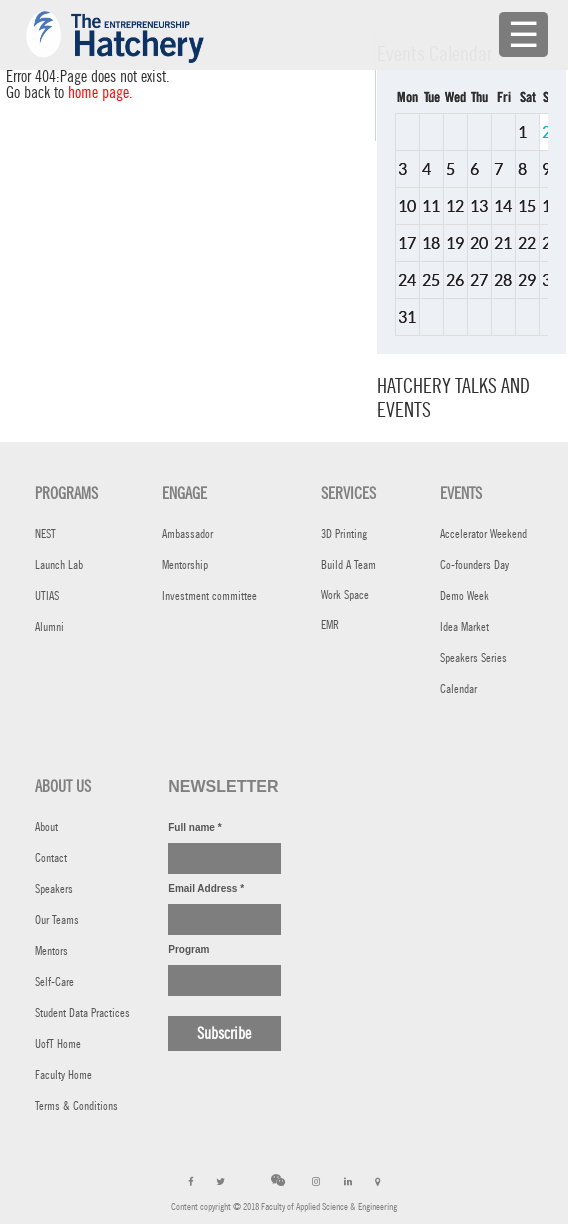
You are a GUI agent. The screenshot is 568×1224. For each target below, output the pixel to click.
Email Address (206, 888)
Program (188, 949)
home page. (100, 92)
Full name (194, 827)
